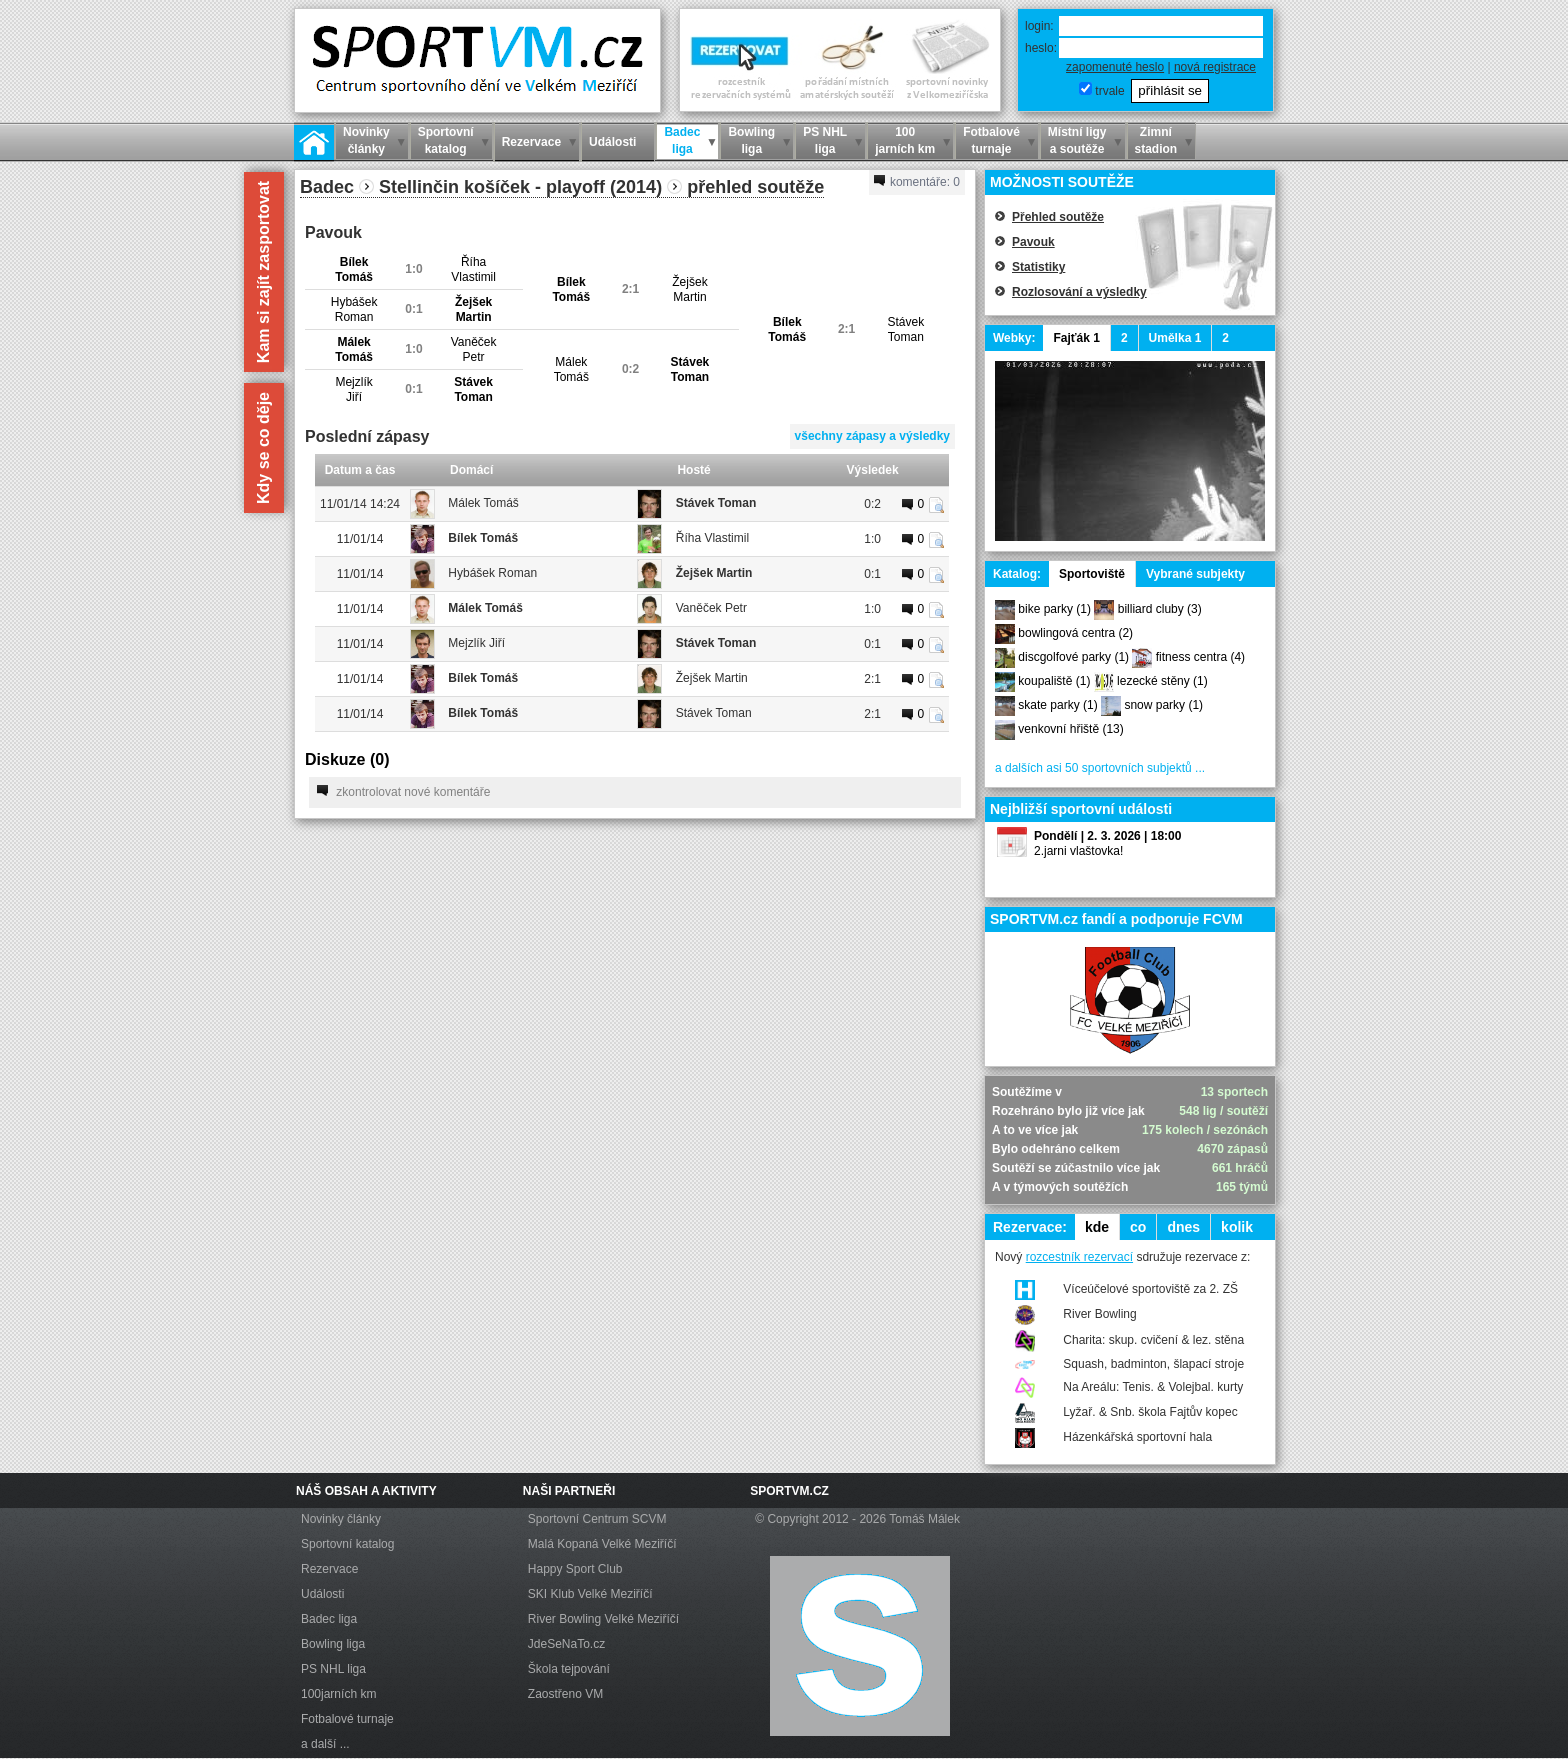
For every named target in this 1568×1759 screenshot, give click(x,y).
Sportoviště (1092, 574)
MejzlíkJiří (353, 389)
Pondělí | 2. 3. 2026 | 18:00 (1107, 836)
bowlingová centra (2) (1075, 633)
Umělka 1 (1175, 338)
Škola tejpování (569, 1669)
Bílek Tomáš (483, 538)
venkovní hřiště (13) (1070, 729)
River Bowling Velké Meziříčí (603, 1619)
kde (1097, 1227)
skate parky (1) (1057, 705)
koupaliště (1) (1054, 681)
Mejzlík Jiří (476, 643)
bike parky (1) (1054, 609)
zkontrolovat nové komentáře (403, 792)
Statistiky (1038, 267)
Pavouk (1033, 242)
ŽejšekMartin (689, 289)
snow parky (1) (1163, 705)
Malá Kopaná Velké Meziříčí (602, 1544)
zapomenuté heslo (1115, 67)
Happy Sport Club (575, 1569)
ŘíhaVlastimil (473, 269)
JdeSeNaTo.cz (566, 1644)
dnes (1183, 1227)
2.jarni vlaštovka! (1078, 851)
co (1138, 1227)
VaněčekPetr (474, 349)
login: (1039, 26)
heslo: (1041, 48)
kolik (1237, 1227)
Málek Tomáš (483, 503)
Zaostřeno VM (565, 1694)
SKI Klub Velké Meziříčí (590, 1594)
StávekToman (905, 329)
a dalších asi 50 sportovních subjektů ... (1100, 768)
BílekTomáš (354, 269)
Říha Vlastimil (712, 538)
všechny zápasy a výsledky (872, 436)
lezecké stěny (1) (1162, 681)
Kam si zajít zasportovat (263, 272)
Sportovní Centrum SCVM (597, 1519)
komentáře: (917, 182)
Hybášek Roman (492, 573)
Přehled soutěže (1058, 217)
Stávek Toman (716, 503)
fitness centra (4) (1200, 657)
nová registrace (1215, 67)
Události (322, 1594)
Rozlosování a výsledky (1079, 292)
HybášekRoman (354, 309)
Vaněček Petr (711, 608)
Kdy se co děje (263, 448)
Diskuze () (347, 759)
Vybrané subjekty (1195, 574)
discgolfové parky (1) (1073, 657)
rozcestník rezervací (1079, 1257)
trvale (1109, 91)
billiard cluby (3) (1160, 609)
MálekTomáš (354, 349)
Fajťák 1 (1076, 338)
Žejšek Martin (714, 573)
